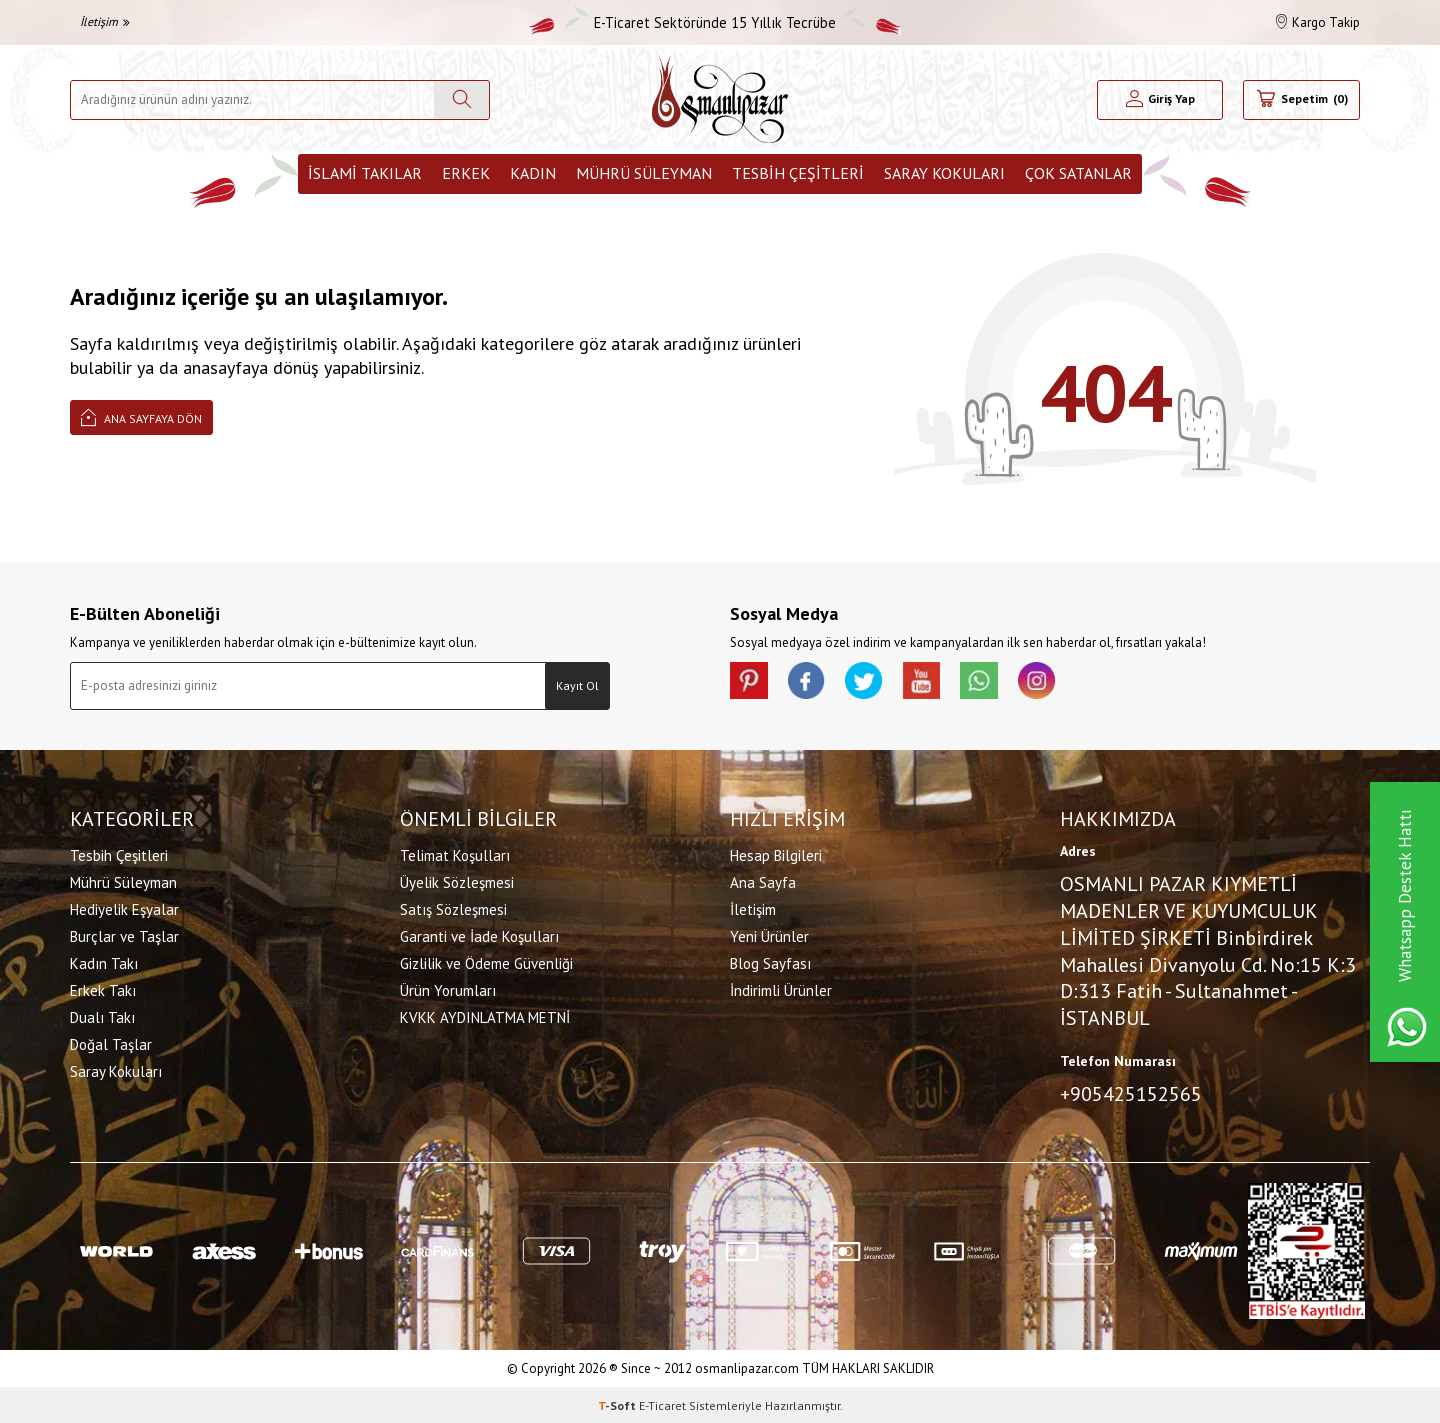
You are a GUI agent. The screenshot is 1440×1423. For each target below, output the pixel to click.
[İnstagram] (1050, 682)
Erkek (466, 173)
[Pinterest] (750, 682)
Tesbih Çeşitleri (798, 173)
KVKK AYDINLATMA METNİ (485, 1017)
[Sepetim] (1301, 100)
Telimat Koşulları (455, 855)
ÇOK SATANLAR (1078, 173)
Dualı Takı (102, 1017)
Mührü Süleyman (644, 173)
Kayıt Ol (577, 685)
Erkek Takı (103, 990)
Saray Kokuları (944, 173)
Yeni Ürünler (769, 936)
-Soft (618, 1403)
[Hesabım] (1160, 100)
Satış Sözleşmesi (453, 909)
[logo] (720, 99)
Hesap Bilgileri (776, 855)
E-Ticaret (662, 1403)
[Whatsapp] (990, 682)
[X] (870, 682)
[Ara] (461, 100)
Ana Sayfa (763, 882)
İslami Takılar (365, 173)
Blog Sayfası (770, 963)
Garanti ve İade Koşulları (479, 936)
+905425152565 (1131, 1093)
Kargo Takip (1318, 22)
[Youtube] (930, 682)
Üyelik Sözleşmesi (457, 882)
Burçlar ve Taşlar (124, 936)
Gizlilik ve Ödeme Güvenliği (486, 963)
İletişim (105, 21)
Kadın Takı (104, 963)
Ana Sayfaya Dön (141, 416)
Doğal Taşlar (111, 1044)
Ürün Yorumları (448, 990)
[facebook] (810, 682)
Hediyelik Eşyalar (124, 909)
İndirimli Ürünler (781, 990)
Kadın (533, 173)
